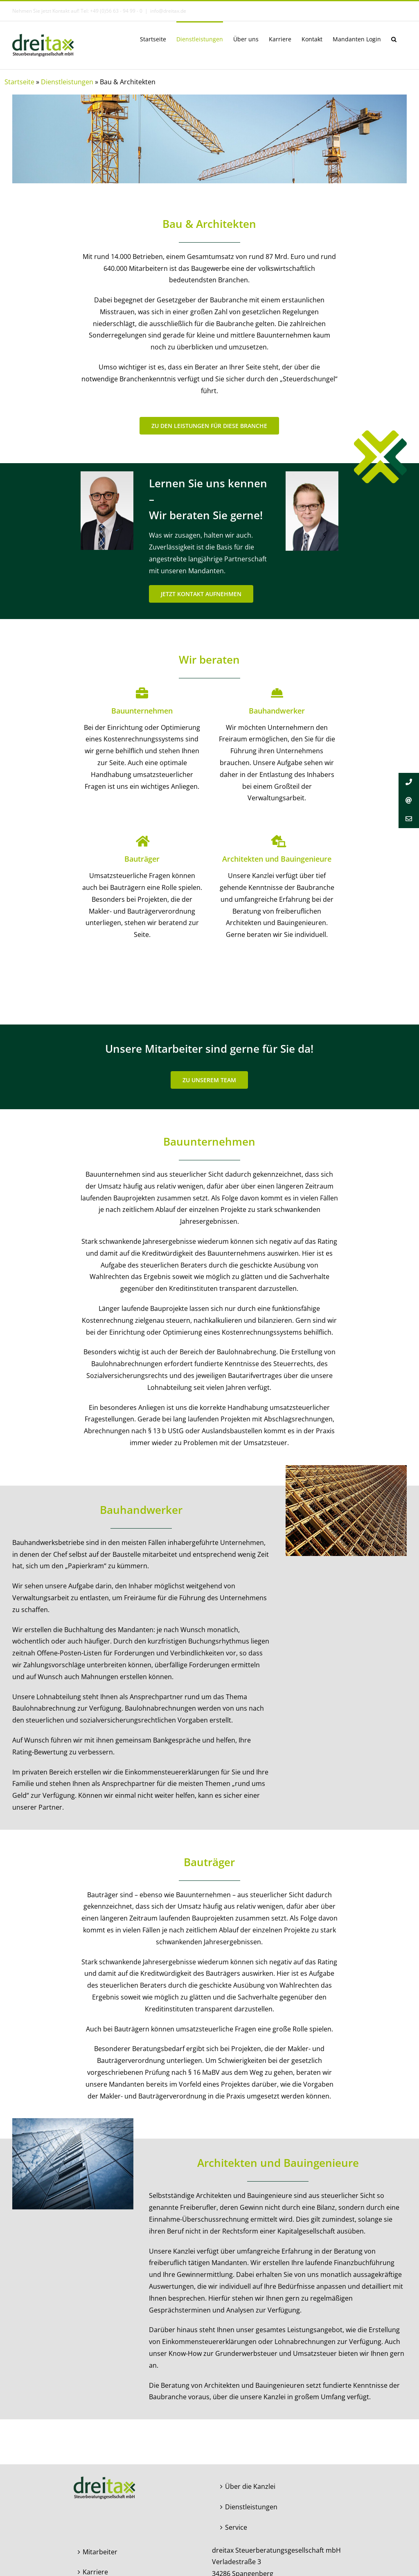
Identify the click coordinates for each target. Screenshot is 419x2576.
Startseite (19, 81)
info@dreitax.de (168, 10)
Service (236, 2527)
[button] (393, 38)
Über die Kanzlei (250, 2486)
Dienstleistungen (67, 81)
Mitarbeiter (100, 2551)
